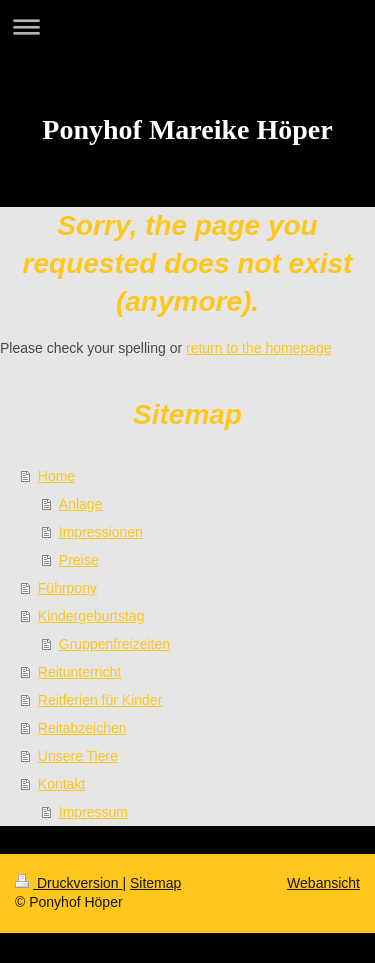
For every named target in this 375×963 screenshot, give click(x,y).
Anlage (81, 504)
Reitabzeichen (82, 728)
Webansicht (323, 883)
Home (56, 476)
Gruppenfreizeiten (114, 644)
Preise (79, 560)
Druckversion (68, 883)
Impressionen (101, 532)
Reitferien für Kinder (100, 700)
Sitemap (155, 883)
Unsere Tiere (78, 756)
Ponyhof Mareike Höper (187, 129)
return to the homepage (259, 348)
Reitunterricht (79, 672)
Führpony (67, 588)
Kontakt (61, 784)
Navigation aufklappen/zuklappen (187, 26)
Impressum (93, 812)
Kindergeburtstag (91, 616)
